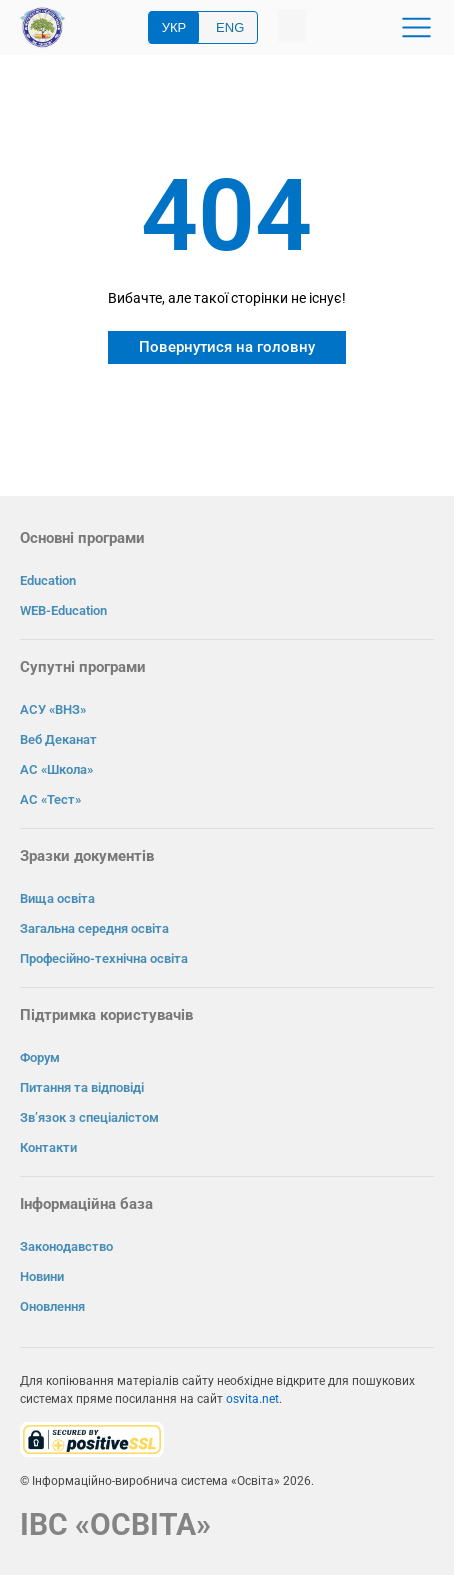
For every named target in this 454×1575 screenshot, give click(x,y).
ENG (230, 27)
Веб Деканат (58, 739)
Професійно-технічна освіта (104, 958)
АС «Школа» (56, 769)
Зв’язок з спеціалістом (89, 1117)
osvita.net (252, 1399)
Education (48, 580)
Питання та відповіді (82, 1087)
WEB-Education (63, 610)
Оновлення (52, 1306)
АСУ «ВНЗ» (53, 709)
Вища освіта (57, 898)
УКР (174, 27)
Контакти (48, 1147)
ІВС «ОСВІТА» (115, 1524)
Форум (40, 1057)
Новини (42, 1276)
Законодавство (66, 1246)
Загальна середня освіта (94, 928)
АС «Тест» (50, 799)
